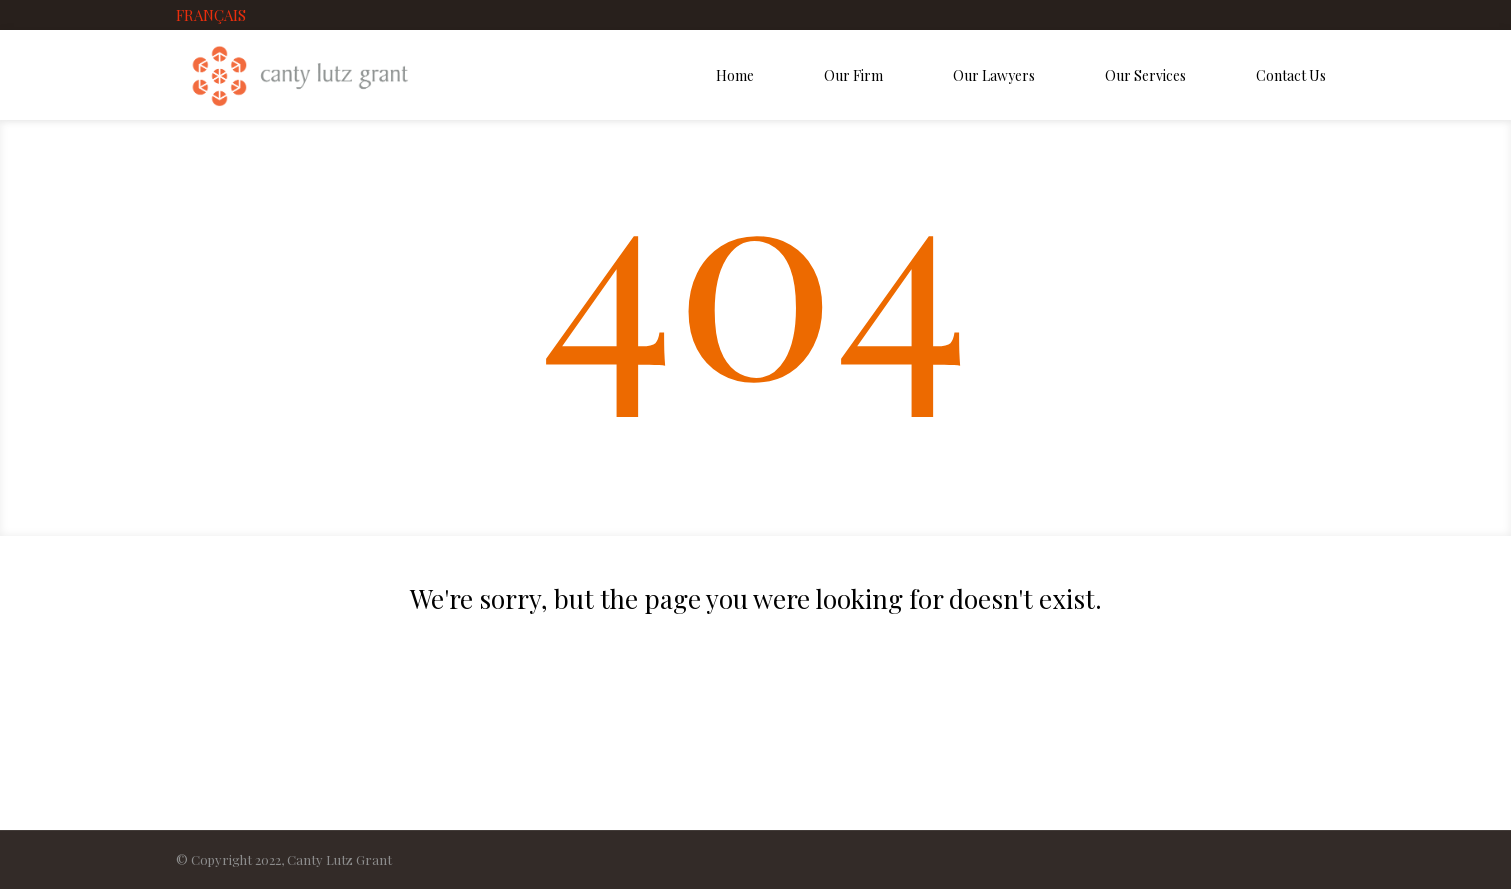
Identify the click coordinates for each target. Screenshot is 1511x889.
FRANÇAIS (211, 15)
